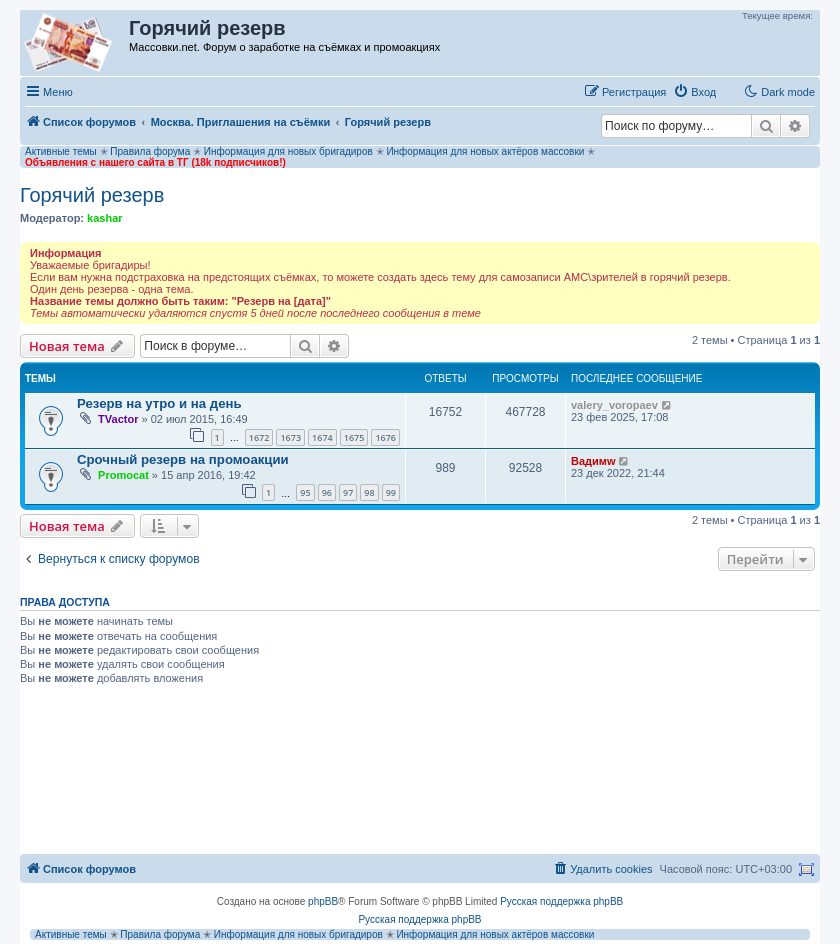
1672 (259, 437)
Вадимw (593, 461)
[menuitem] (694, 92)
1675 (354, 437)
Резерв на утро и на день (159, 403)
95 (305, 492)
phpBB (323, 901)
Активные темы (61, 151)
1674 (322, 437)
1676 (385, 437)
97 (348, 492)
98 (369, 492)
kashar (104, 218)
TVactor (118, 419)
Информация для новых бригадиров (288, 151)
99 (391, 492)
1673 (290, 437)
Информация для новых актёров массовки (485, 151)
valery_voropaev (614, 405)
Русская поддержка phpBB (561, 901)
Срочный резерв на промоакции (183, 459)
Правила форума (150, 151)
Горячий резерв (92, 195)
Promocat (123, 475)
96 (327, 492)
